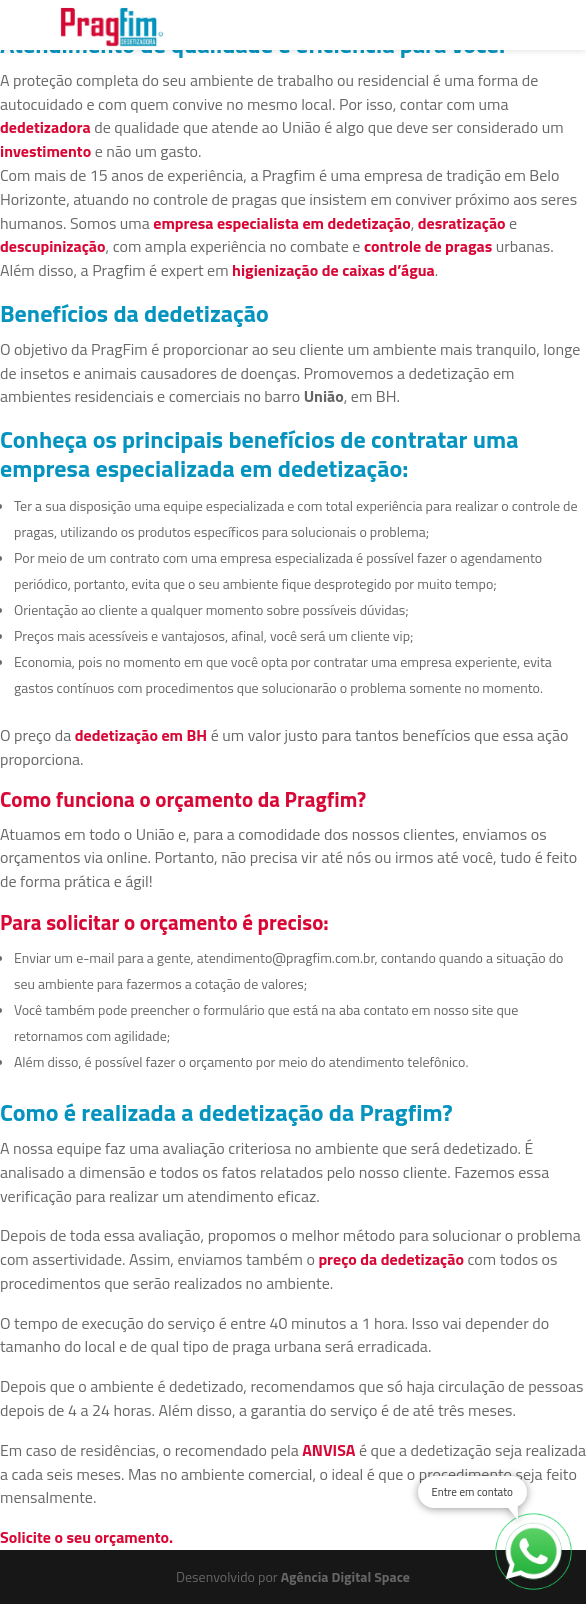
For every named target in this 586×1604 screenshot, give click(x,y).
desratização (462, 223)
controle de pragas (428, 246)
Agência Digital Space (345, 1576)
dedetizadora (45, 127)
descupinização (53, 246)
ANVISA (328, 1450)
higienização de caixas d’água (333, 270)
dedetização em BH (141, 735)
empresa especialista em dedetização (281, 223)
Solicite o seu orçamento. (86, 1537)
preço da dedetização (391, 1259)
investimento (45, 151)
